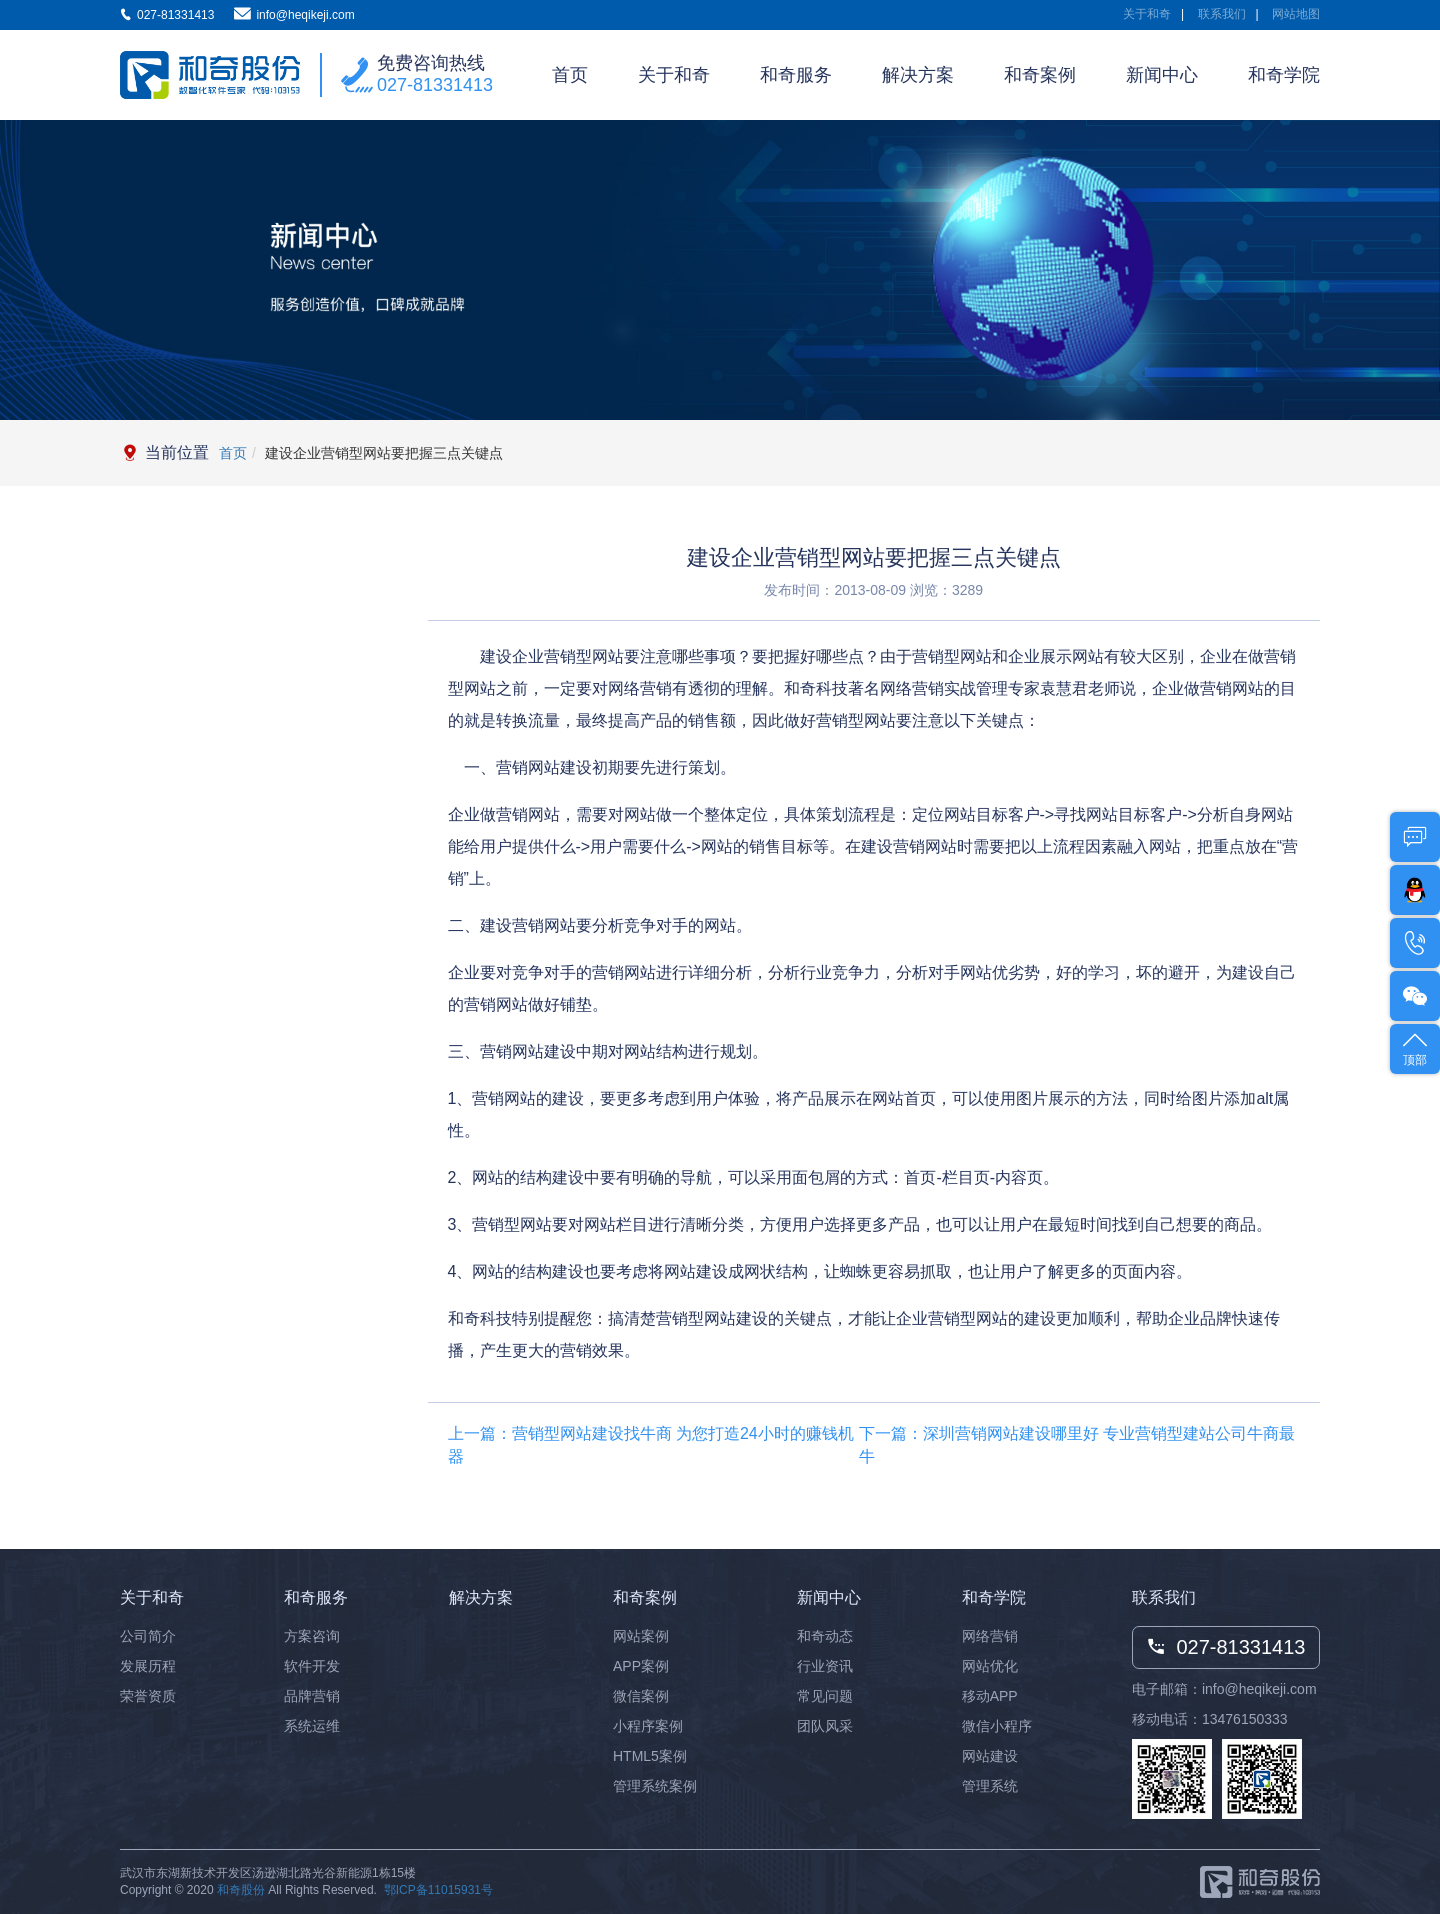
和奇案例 (1040, 75)
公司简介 (148, 1636)
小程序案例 (648, 1726)
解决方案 (918, 75)
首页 (570, 75)
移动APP (990, 1696)
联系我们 (1222, 14)
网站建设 (990, 1756)
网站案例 (641, 1636)
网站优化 (990, 1666)
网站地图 (1296, 14)
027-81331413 (435, 85)
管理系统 (990, 1786)
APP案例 (641, 1666)
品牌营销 (312, 1696)
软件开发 (312, 1666)
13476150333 (1245, 1719)
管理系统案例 (655, 1786)
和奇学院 (1284, 75)
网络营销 (990, 1636)
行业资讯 (825, 1666)
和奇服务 (796, 75)
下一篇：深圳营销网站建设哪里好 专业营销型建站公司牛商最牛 (1077, 1445)
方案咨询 (312, 1636)
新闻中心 (1162, 75)
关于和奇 (1147, 14)
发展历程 (148, 1666)
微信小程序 (997, 1726)
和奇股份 (241, 1890)
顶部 (1415, 1047)
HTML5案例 (650, 1756)
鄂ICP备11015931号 (438, 1890)
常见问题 (825, 1696)
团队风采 (825, 1726)
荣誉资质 (148, 1696)
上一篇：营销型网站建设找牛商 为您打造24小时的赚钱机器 (651, 1445)
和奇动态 (825, 1636)
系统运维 (312, 1726)
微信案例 (641, 1696)
